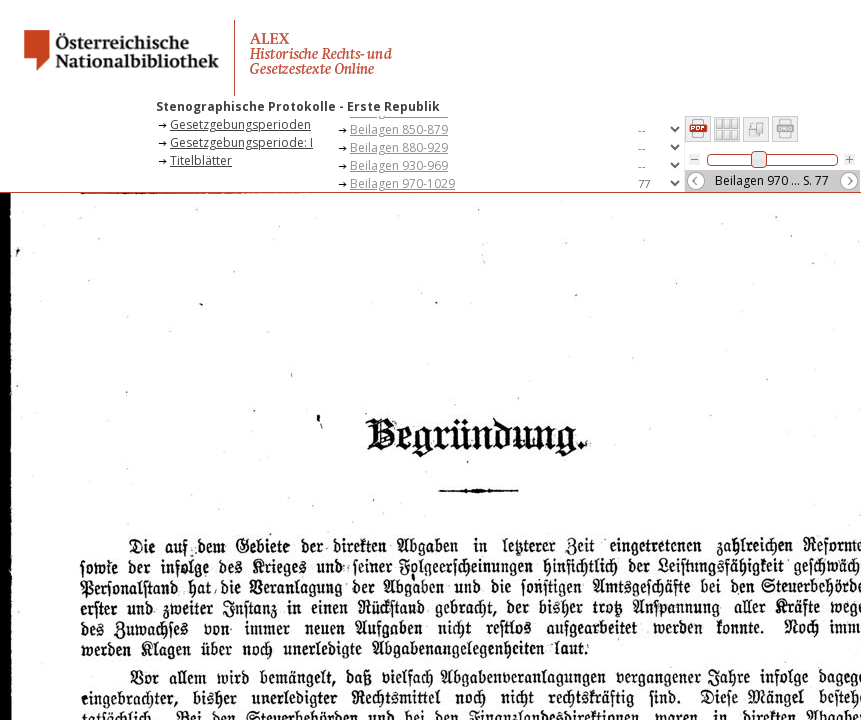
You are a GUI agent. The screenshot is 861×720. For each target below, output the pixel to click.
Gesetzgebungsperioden (240, 124)
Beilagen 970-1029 (402, 183)
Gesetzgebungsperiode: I (241, 142)
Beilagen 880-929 (399, 147)
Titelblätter (201, 160)
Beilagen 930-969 (399, 165)
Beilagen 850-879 (399, 129)
